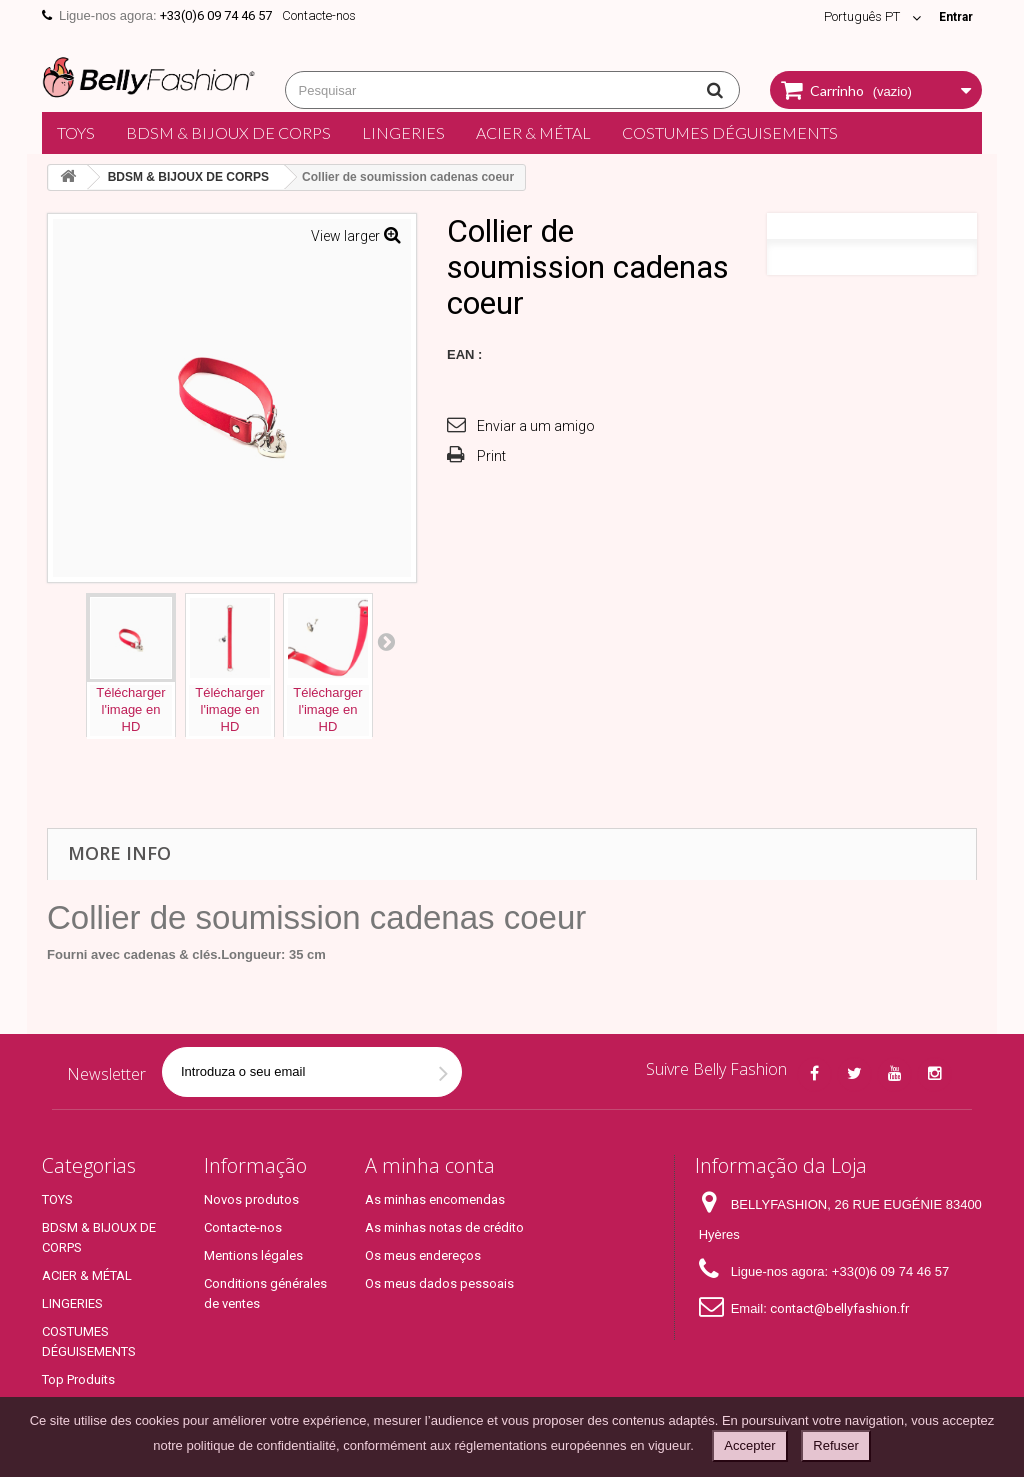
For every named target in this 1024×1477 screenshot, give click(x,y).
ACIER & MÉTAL (533, 132)
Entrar (953, 16)
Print (491, 456)
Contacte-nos (319, 15)
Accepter (749, 1445)
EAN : (464, 354)
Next (386, 641)
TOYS (76, 132)
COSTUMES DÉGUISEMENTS (730, 132)
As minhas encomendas (435, 1199)
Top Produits (78, 1379)
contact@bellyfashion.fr (839, 1308)
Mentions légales (253, 1255)
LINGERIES (403, 132)
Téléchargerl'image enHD (130, 709)
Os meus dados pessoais (439, 1283)
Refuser (836, 1445)
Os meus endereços (423, 1255)
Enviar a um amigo (536, 426)
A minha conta (430, 1165)
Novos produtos (251, 1199)
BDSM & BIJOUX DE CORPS (228, 132)
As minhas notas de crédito (444, 1227)
